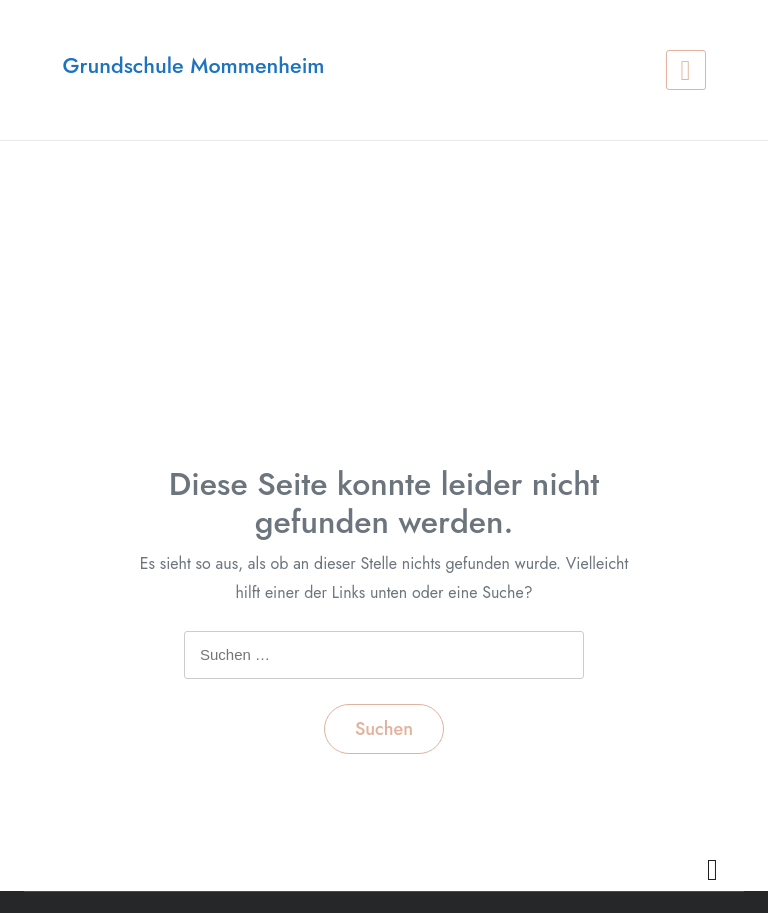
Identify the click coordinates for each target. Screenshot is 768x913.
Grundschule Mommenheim (193, 65)
